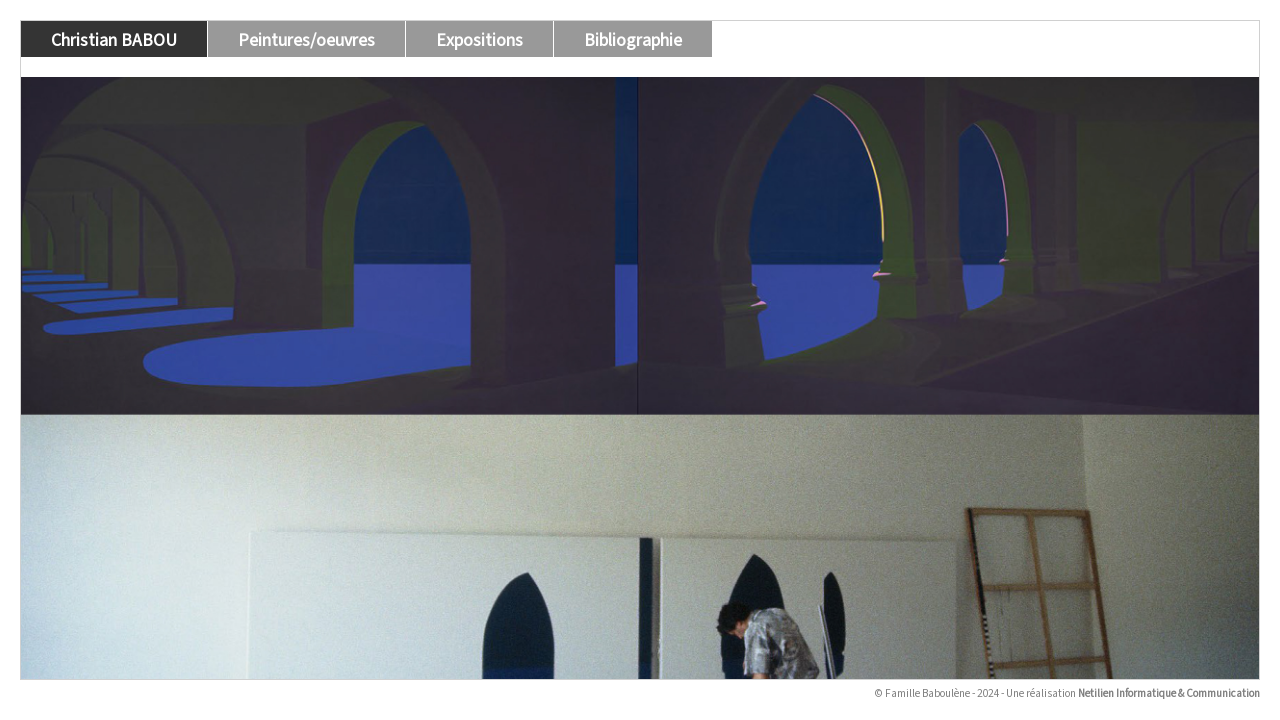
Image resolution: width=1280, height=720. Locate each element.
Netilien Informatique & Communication (1169, 692)
